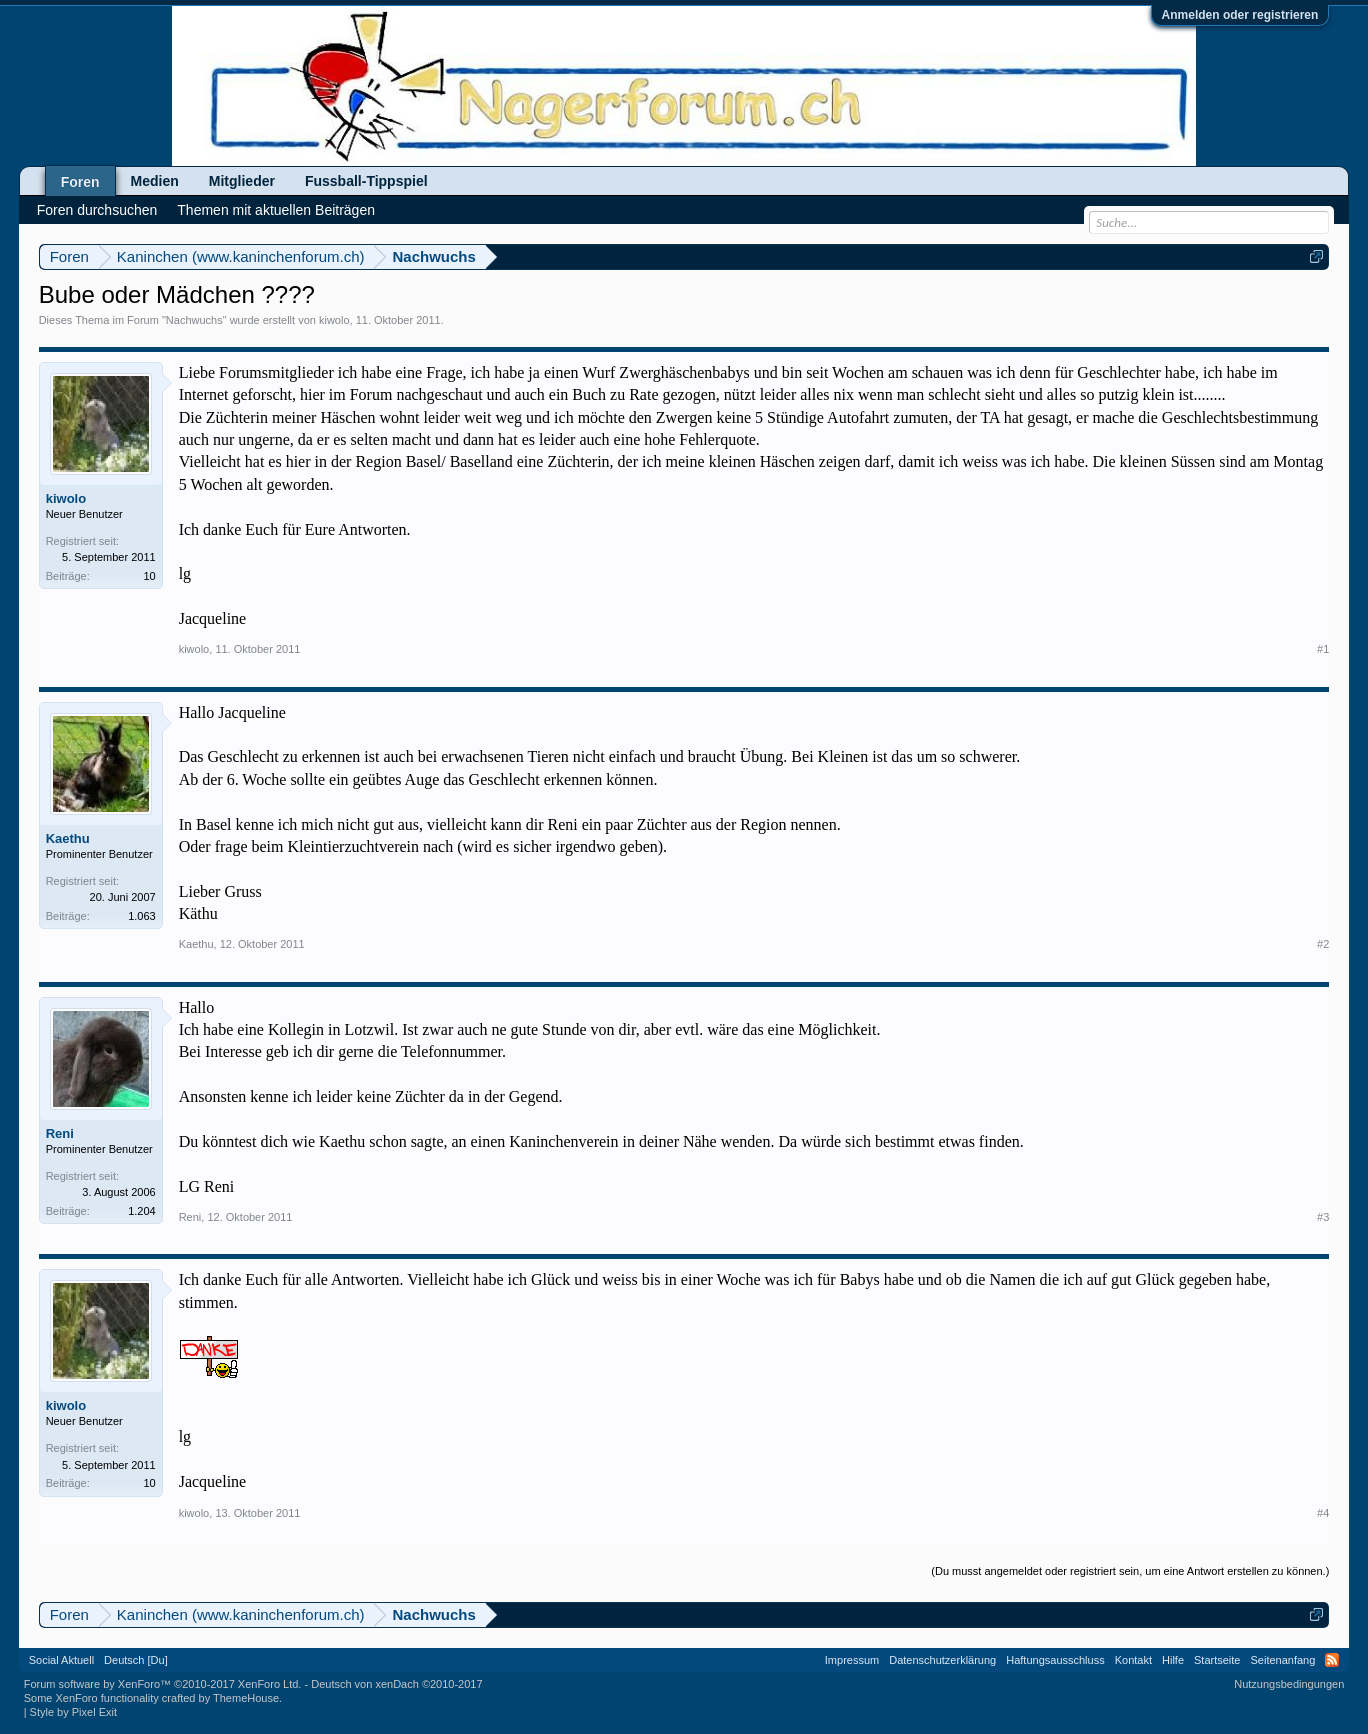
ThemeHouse (246, 1698)
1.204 (142, 1211)
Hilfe (1173, 1660)
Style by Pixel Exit (73, 1712)
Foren (80, 182)
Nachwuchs (194, 320)
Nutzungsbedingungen (1289, 1684)
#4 (1323, 1513)
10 (149, 576)
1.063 (142, 916)
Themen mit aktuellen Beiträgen (276, 210)
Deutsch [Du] (136, 1660)
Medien (155, 181)
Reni (60, 1133)
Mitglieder (242, 181)
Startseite (1217, 1660)
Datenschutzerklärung (942, 1660)
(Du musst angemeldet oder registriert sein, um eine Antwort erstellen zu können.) (1130, 1571)
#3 (1323, 1217)
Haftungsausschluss (1055, 1660)
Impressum (852, 1660)
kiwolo (334, 320)
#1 (1323, 649)
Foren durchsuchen (97, 210)
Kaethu (68, 838)
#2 (1323, 944)
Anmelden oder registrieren (1240, 15)
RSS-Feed (1332, 1660)
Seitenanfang (1282, 1660)
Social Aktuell (61, 1660)
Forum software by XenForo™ (163, 1684)
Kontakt (1133, 1660)
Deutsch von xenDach (396, 1684)
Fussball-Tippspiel (366, 181)
